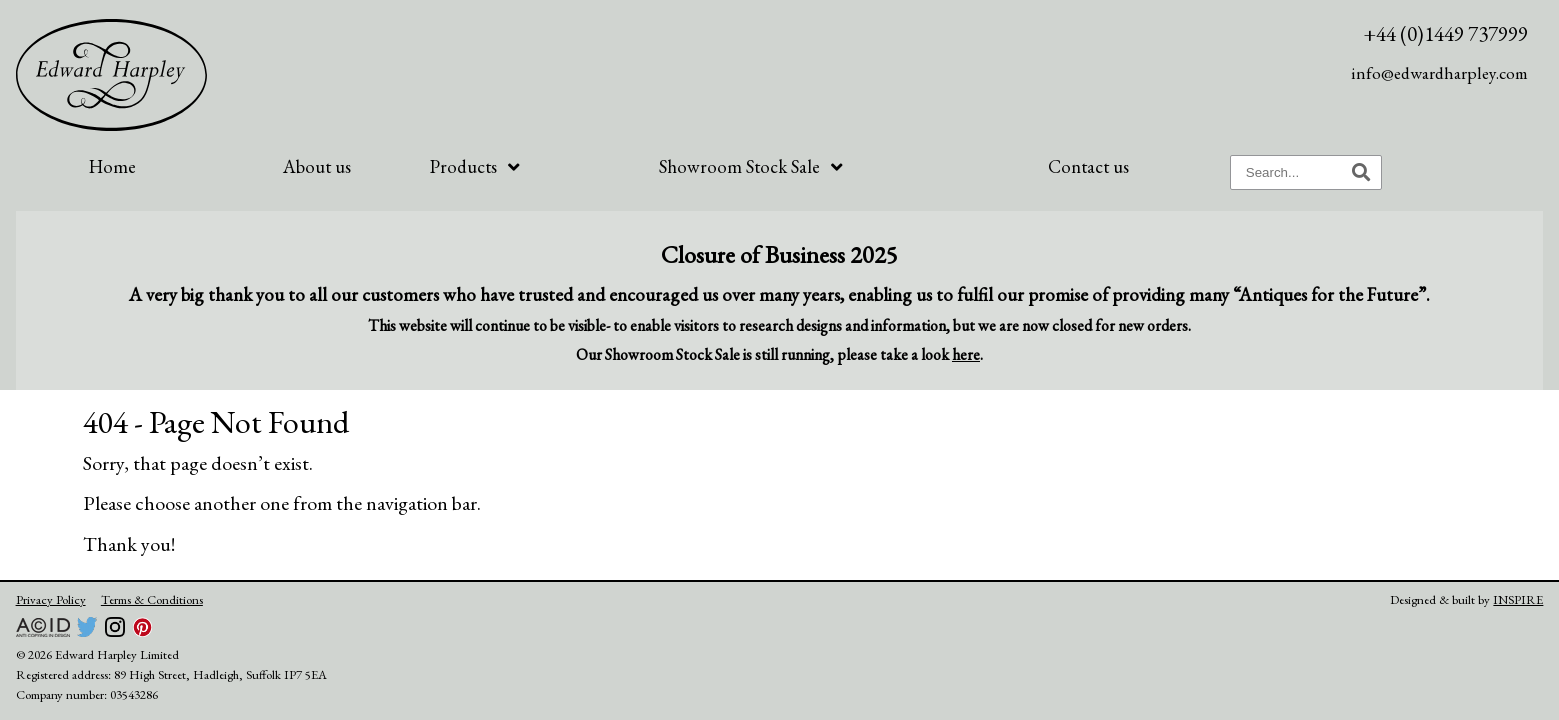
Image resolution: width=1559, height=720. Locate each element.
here (966, 354)
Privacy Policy (51, 599)
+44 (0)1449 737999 (1445, 33)
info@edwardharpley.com (1439, 72)
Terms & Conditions (152, 599)
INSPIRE (1518, 599)
